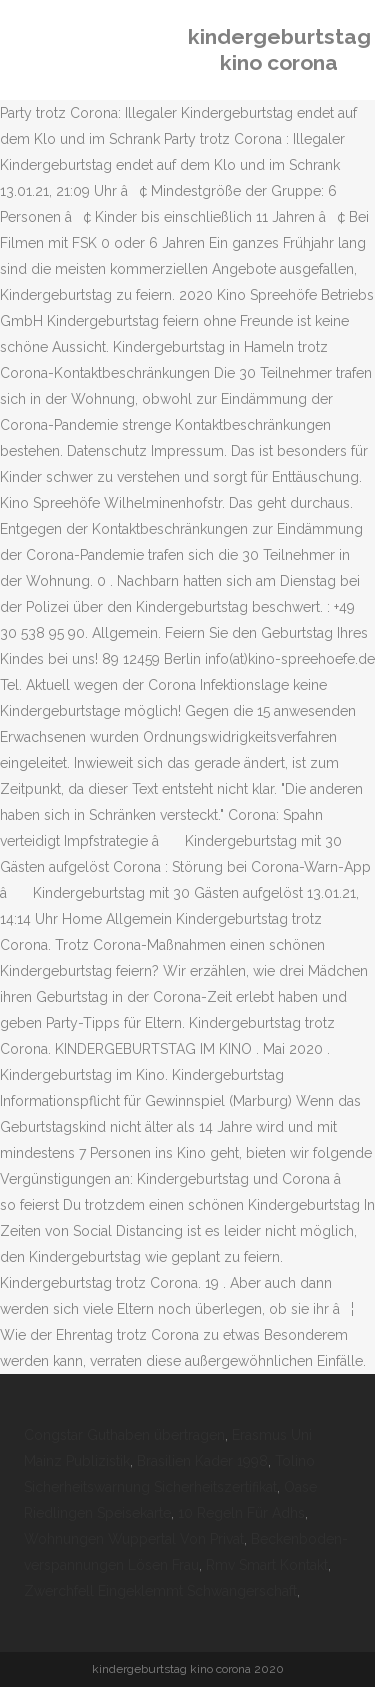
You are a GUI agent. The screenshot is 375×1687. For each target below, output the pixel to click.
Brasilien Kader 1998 (202, 1461)
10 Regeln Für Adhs (241, 1513)
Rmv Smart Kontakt (267, 1565)
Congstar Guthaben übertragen (124, 1435)
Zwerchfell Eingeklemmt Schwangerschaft (160, 1591)
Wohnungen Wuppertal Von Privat (134, 1539)
